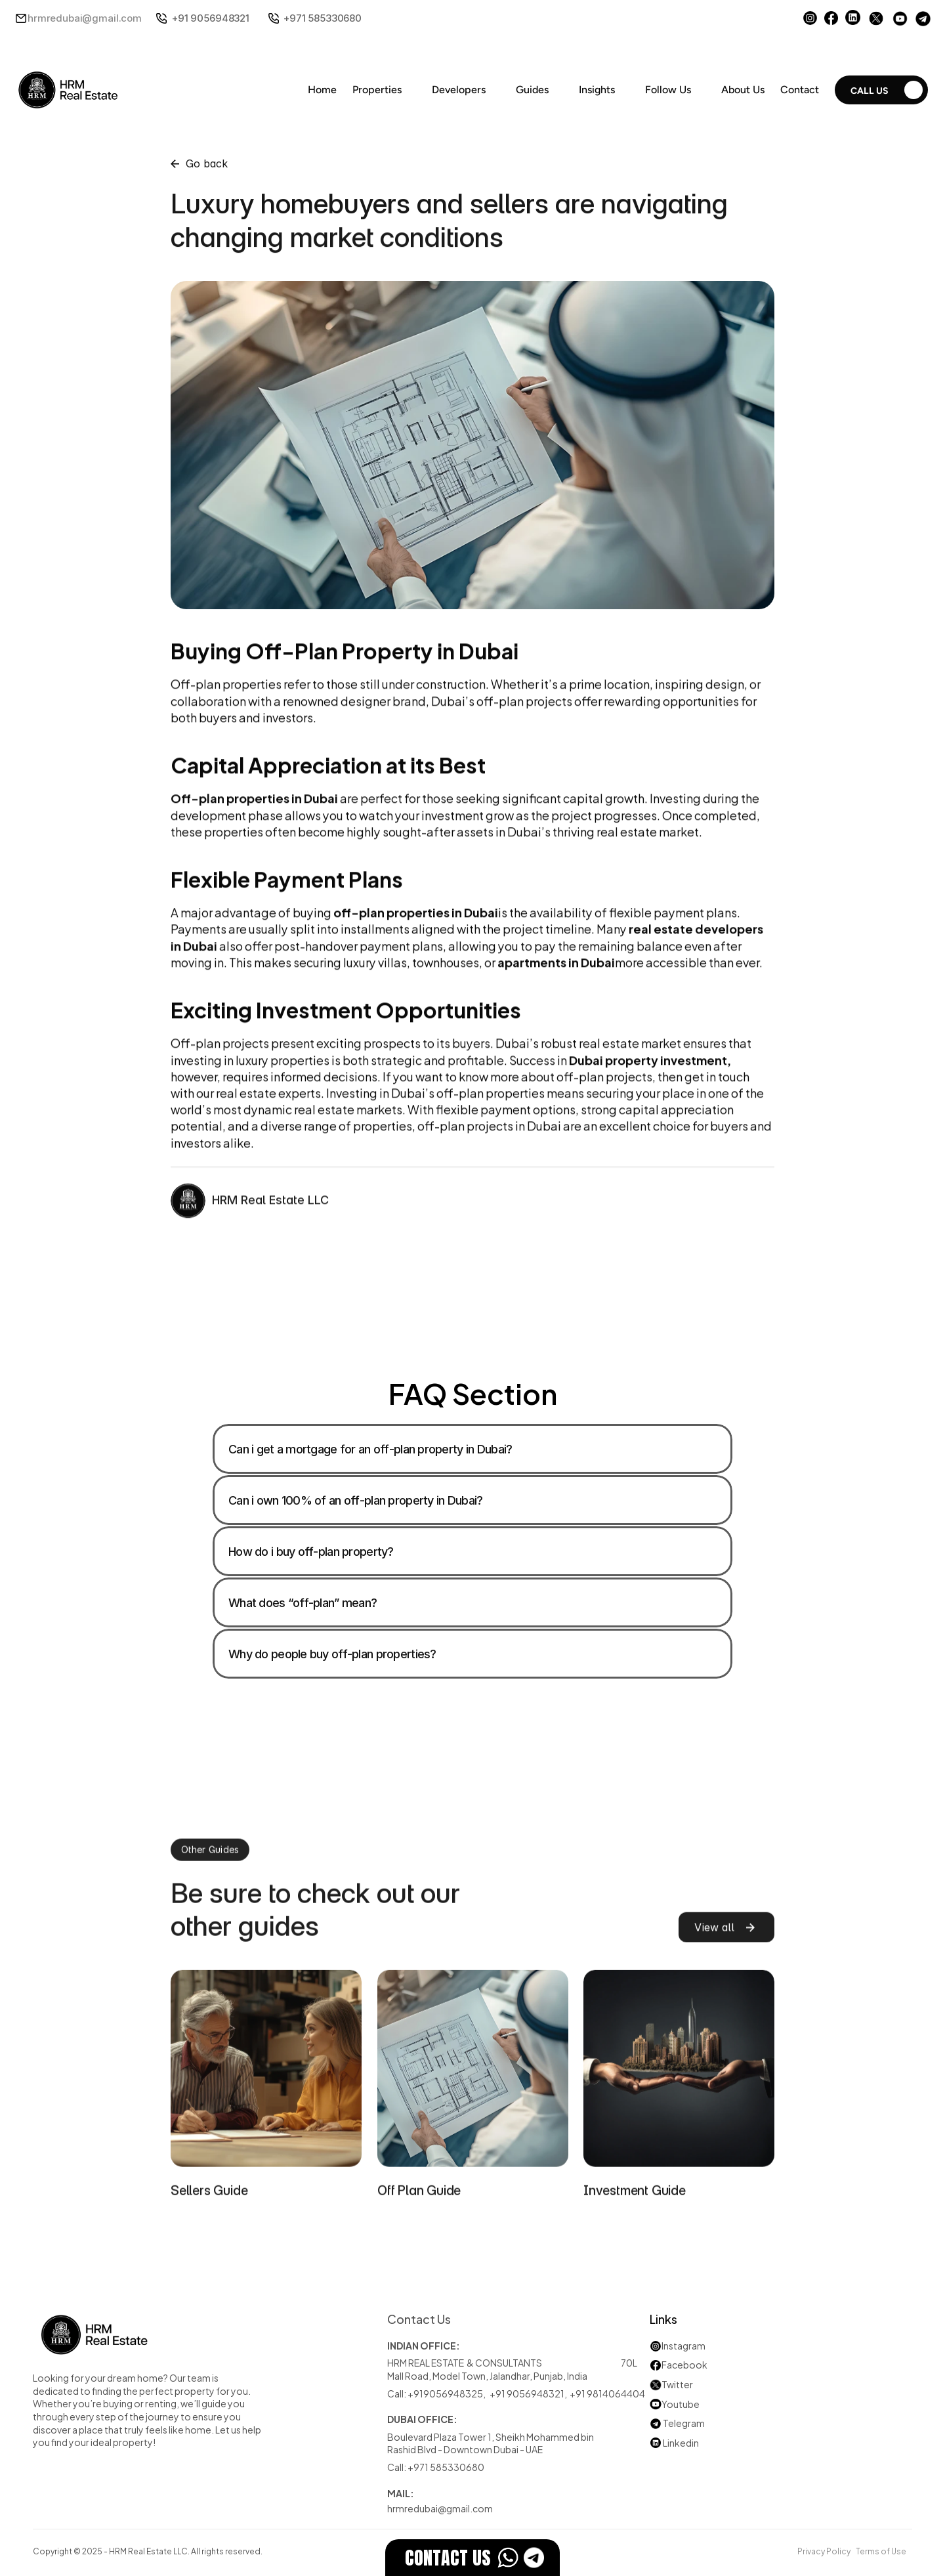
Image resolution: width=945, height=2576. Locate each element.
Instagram (683, 2345)
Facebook (684, 2364)
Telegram (684, 2422)
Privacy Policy (823, 2550)
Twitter (677, 2384)
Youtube (675, 2403)
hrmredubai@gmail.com (85, 18)
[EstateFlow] (472, 2557)
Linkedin (674, 2442)
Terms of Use (881, 2550)
